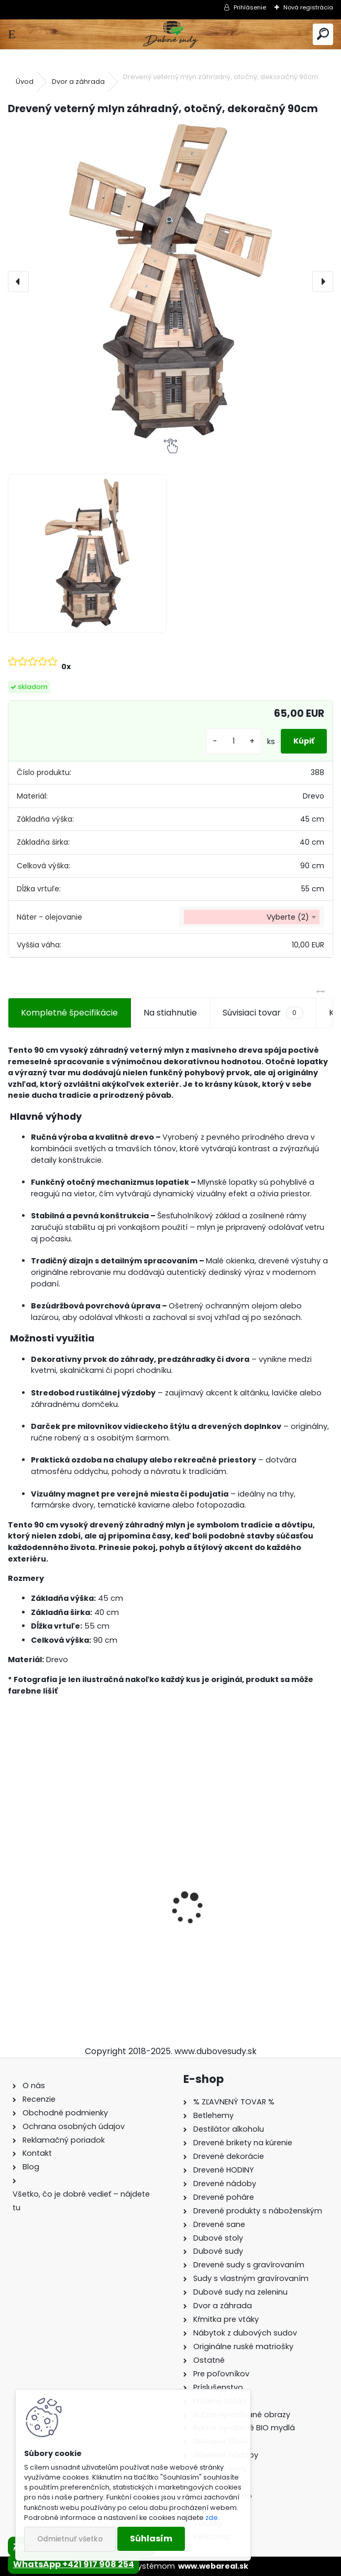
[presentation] (18, 281)
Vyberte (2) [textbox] (288, 917)
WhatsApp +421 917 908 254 (73, 2564)
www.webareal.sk (213, 2566)
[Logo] (170, 34)
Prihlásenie (250, 7)
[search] (323, 34)
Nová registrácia (308, 7)
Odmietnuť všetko (70, 2539)
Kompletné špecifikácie (69, 1013)
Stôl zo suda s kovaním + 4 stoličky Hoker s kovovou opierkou (83, 1931)
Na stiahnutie (170, 1013)
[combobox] (251, 917)
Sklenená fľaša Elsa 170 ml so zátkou (241, 1931)
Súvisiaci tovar (263, 1013)
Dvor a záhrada (78, 81)
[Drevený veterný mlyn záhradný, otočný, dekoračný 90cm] (170, 281)
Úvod (25, 81)
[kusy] (233, 741)
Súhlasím (151, 2539)
